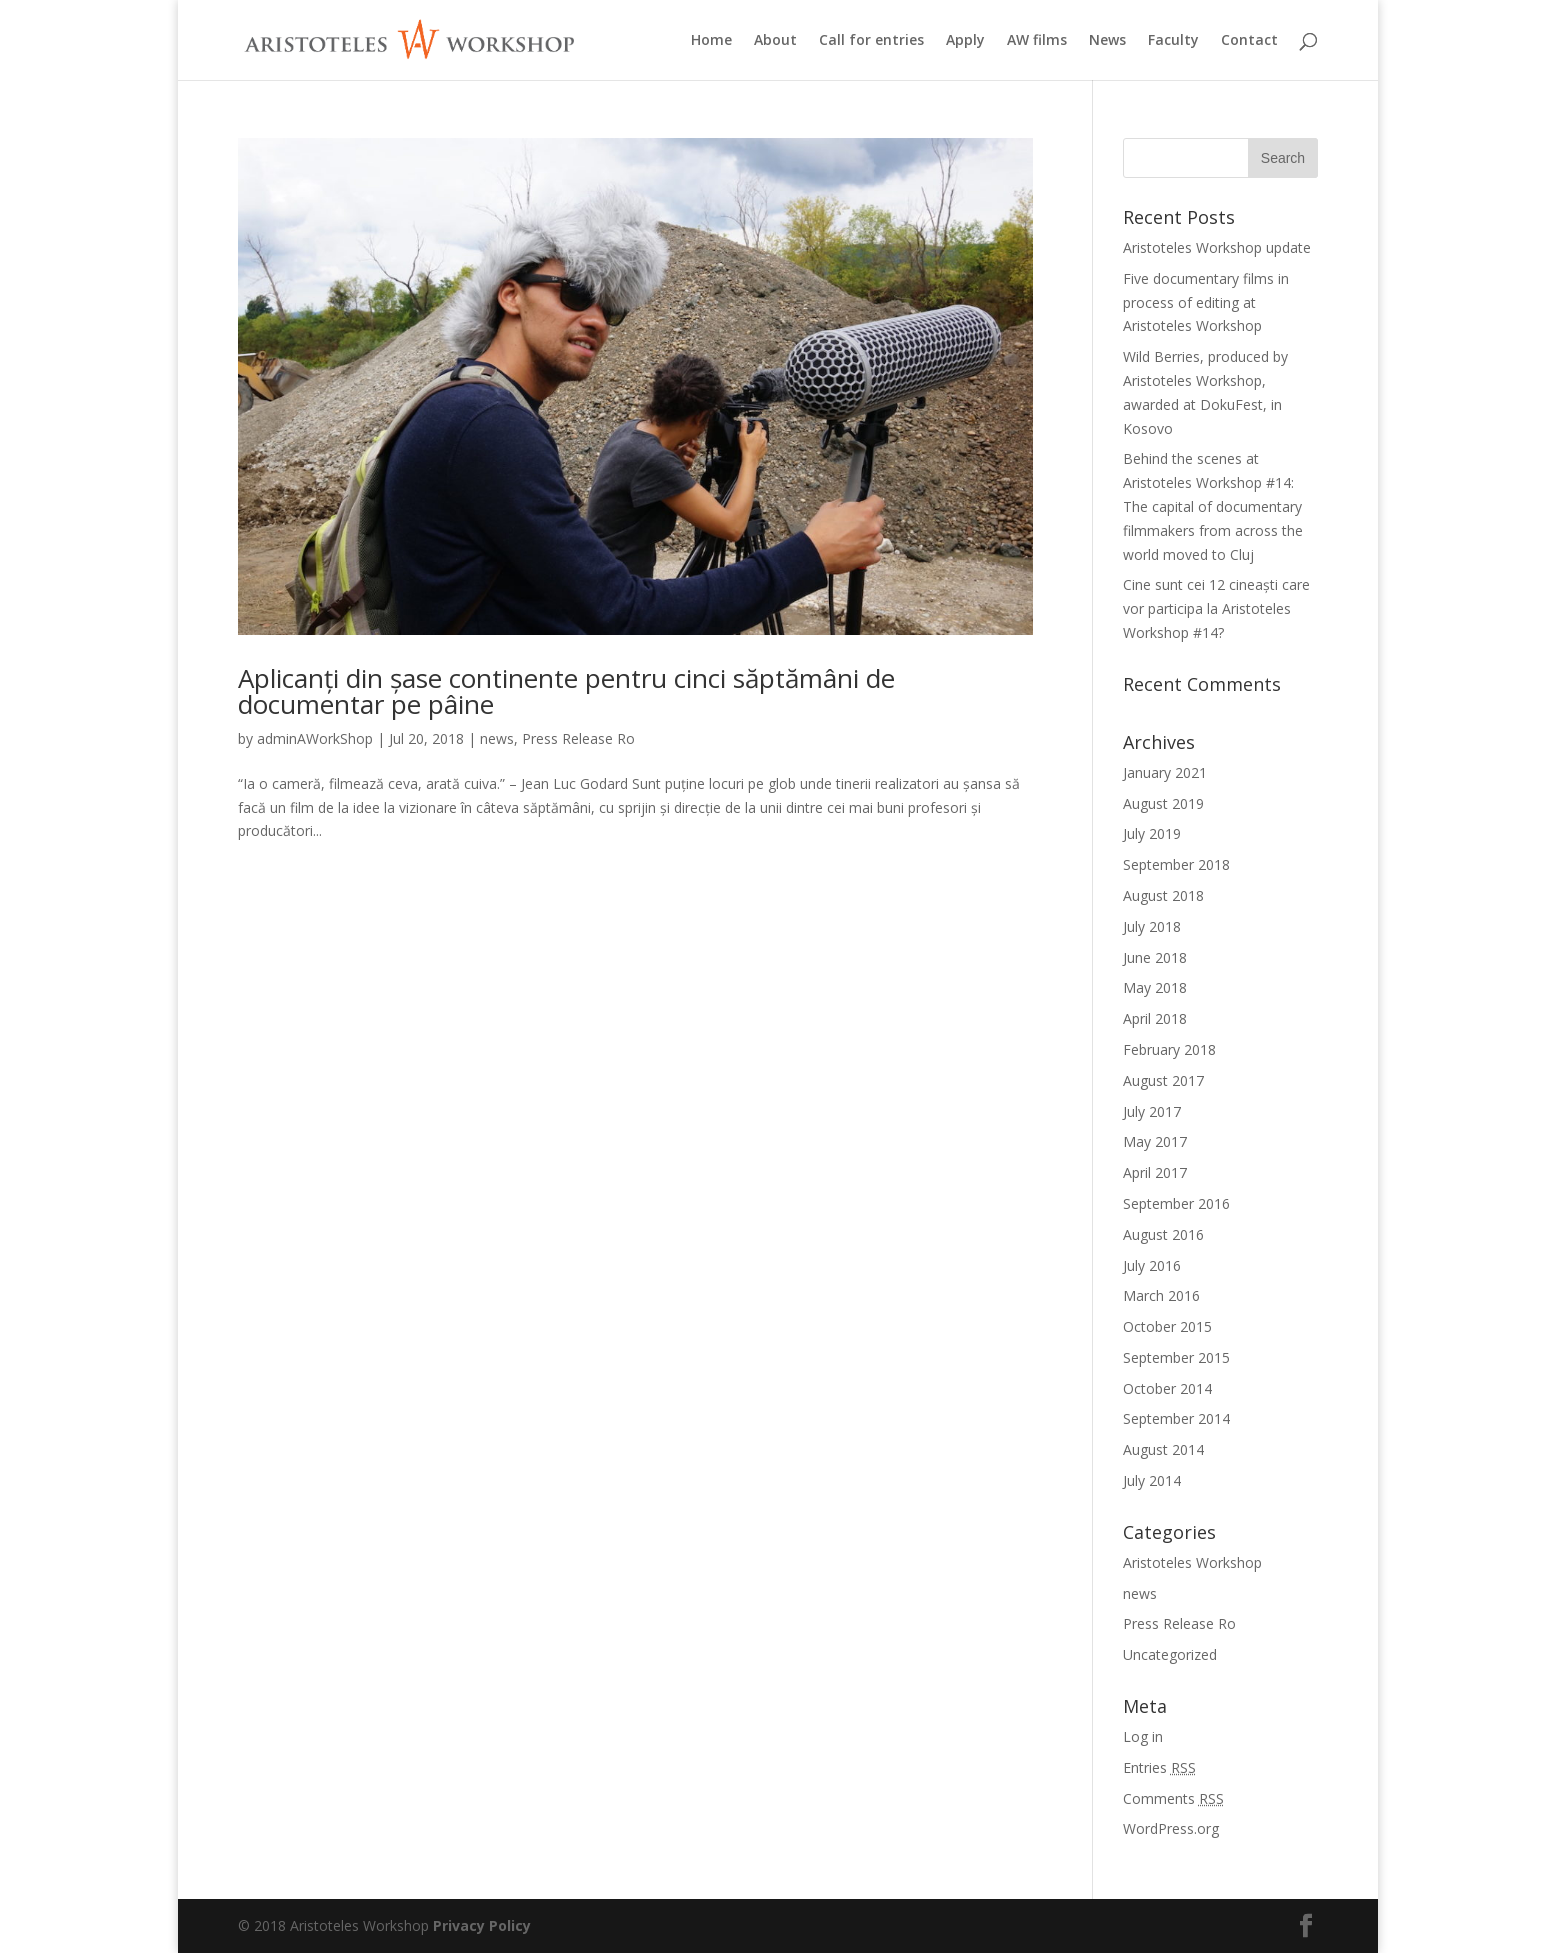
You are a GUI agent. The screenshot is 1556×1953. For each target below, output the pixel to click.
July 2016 (1152, 1265)
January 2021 (1165, 772)
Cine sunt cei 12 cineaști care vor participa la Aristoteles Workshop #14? (1216, 608)
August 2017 (1163, 1080)
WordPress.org (1171, 1828)
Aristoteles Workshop (1192, 1562)
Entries (1159, 1767)
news (497, 738)
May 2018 (1155, 987)
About (775, 41)
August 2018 (1163, 895)
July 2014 (1152, 1480)
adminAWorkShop (315, 738)
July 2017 (1152, 1111)
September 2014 (1176, 1418)
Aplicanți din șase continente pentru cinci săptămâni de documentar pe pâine (566, 691)
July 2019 (1152, 833)
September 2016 (1176, 1203)
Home (711, 41)
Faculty (1173, 41)
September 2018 (1176, 864)
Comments (1173, 1798)
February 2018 (1169, 1049)
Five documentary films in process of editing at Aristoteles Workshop (1206, 302)
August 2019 (1163, 803)
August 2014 (1163, 1449)
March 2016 (1161, 1295)
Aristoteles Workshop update (1217, 247)
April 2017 (1155, 1172)
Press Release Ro (578, 738)
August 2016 (1163, 1234)
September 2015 (1176, 1357)
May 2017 (1155, 1141)
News (1107, 41)
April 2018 (1155, 1018)
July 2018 (1152, 926)
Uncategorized (1170, 1654)
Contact (1249, 41)
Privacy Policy (482, 1925)
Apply (965, 41)
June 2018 (1155, 957)
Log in (1143, 1736)
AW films (1037, 41)
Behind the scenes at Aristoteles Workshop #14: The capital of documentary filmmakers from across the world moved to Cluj (1213, 506)
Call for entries (871, 41)
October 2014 (1167, 1388)
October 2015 (1167, 1326)
